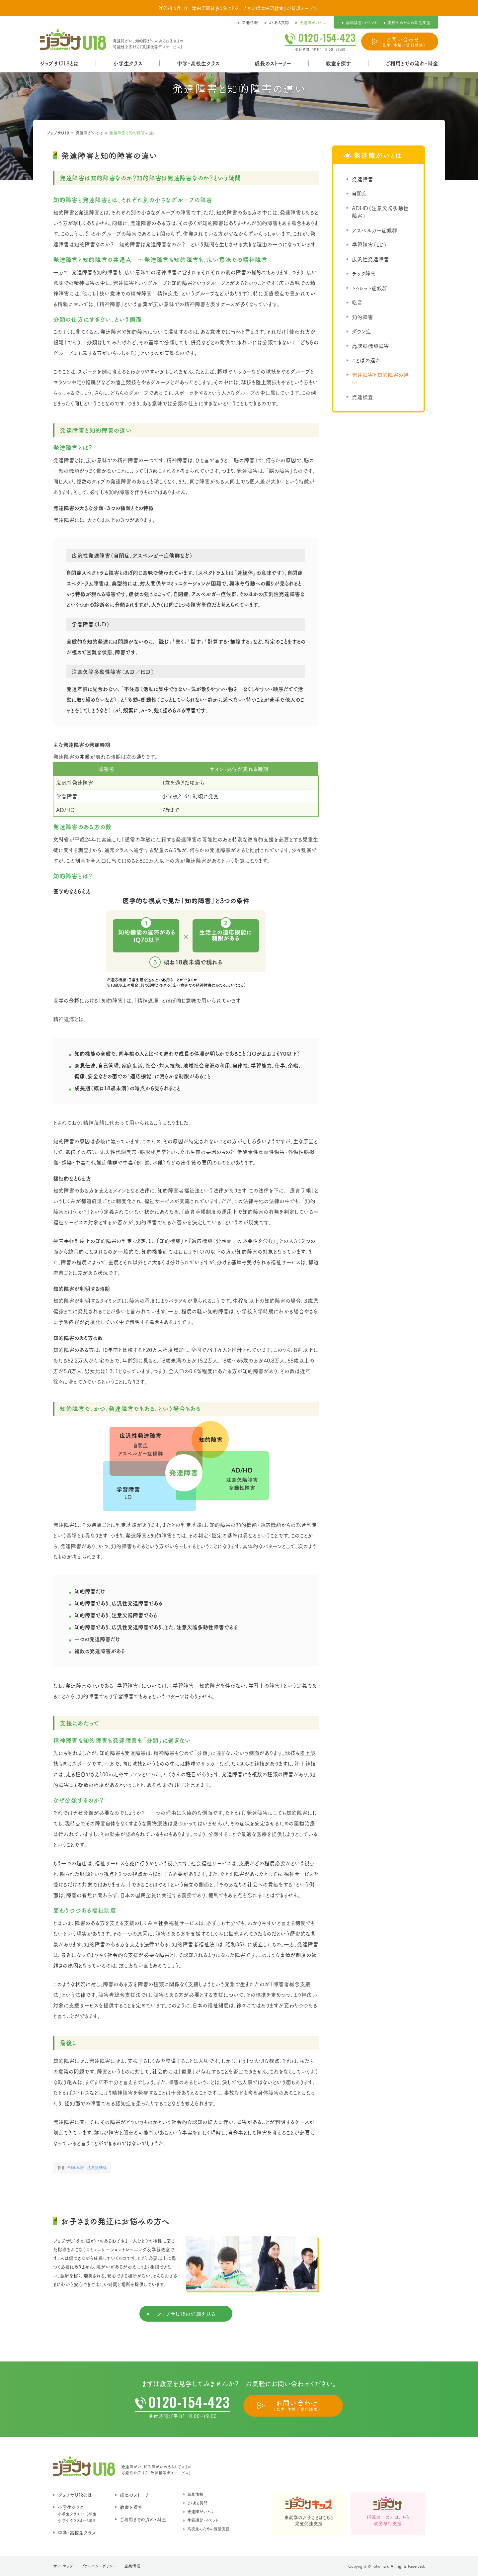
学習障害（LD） (369, 244)
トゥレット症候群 (369, 288)
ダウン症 (361, 331)
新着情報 (195, 2494)
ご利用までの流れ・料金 (412, 63)
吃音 (357, 302)
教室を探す (338, 63)
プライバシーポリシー (98, 2566)
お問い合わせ (402, 42)
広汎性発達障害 (370, 259)
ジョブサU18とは (59, 63)
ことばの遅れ (366, 360)
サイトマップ (63, 2566)
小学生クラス (127, 63)
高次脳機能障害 (370, 345)
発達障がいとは (89, 132)
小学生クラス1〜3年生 (77, 2514)
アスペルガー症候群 (374, 230)
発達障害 (362, 179)
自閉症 (359, 193)
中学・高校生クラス (198, 63)
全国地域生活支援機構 (87, 2167)
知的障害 (362, 316)
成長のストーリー (273, 63)
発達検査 (362, 396)
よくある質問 (197, 2503)
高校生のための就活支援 (208, 2529)
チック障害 (364, 273)
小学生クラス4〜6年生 (77, 2520)
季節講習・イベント (202, 2520)
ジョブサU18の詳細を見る (185, 2313)
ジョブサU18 (57, 132)
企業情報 (132, 2566)
